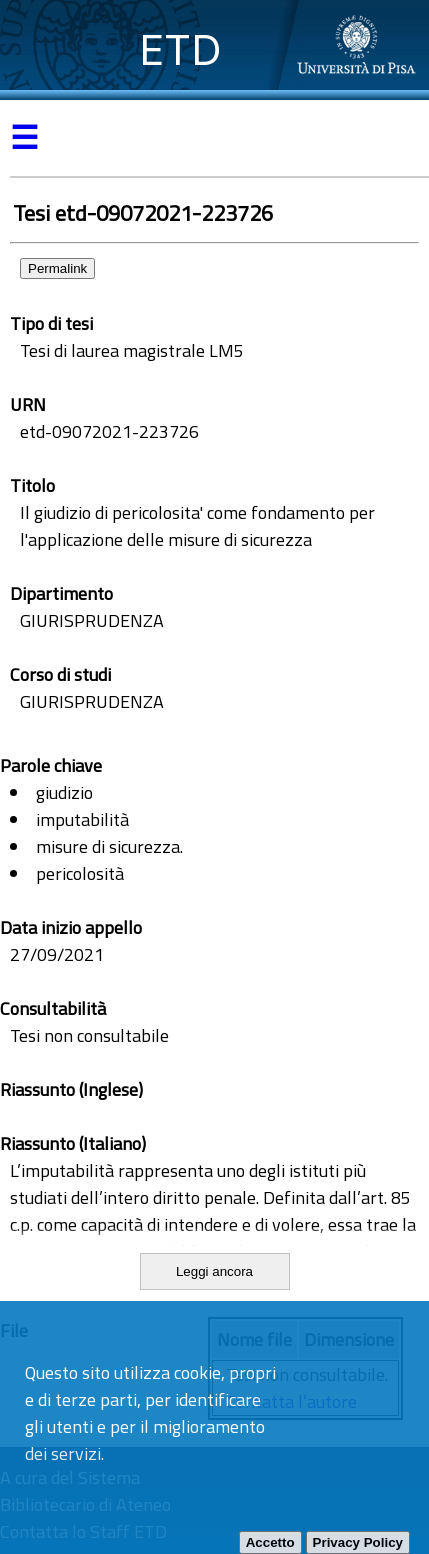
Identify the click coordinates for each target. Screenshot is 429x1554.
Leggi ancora (214, 1271)
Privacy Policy (358, 1542)
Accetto (270, 1542)
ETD (180, 49)
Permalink (57, 268)
